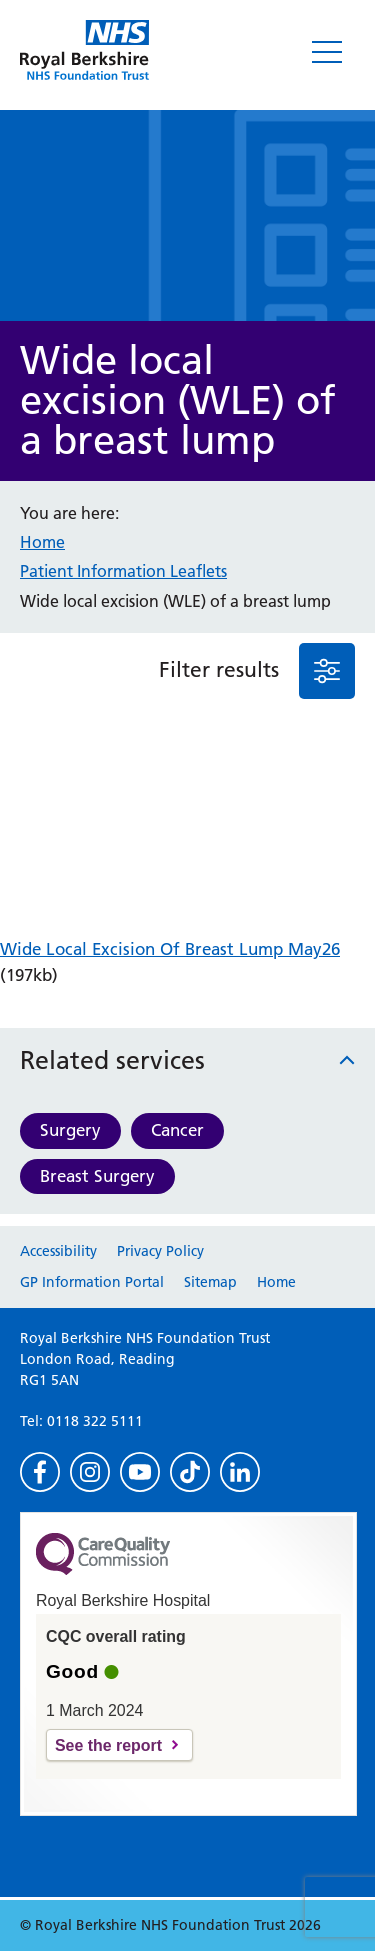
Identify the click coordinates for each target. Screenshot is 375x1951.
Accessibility (58, 1251)
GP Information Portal (92, 1282)
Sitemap (210, 1282)
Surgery (70, 1130)
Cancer (177, 1130)
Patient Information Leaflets (123, 571)
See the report (108, 1745)
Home (42, 542)
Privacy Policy (160, 1251)
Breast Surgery (97, 1176)
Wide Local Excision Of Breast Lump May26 (170, 949)
